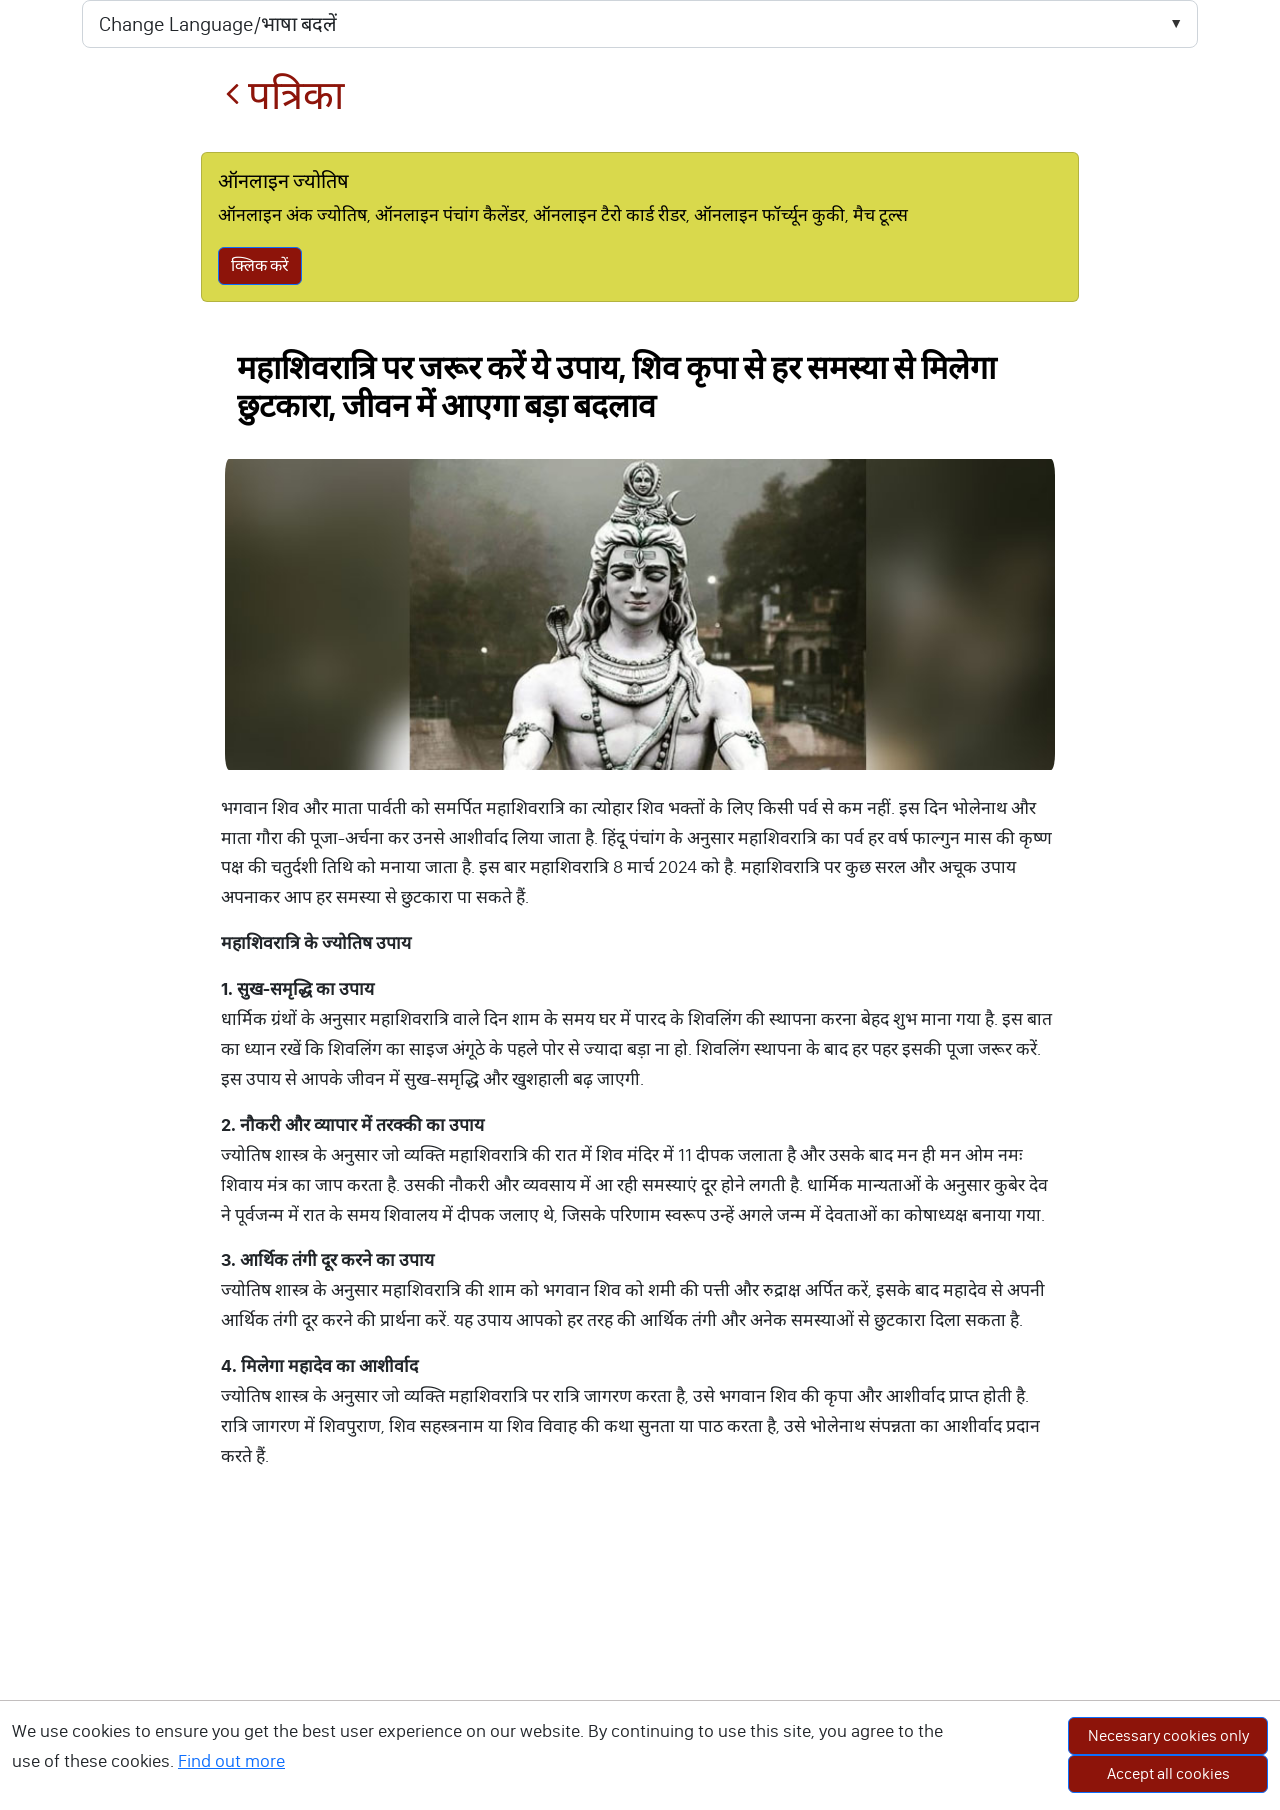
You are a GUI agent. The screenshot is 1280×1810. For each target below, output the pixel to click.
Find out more (231, 1761)
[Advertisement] (640, 1660)
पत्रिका (284, 95)
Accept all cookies (1168, 1773)
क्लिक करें (260, 265)
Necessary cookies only (1168, 1735)
